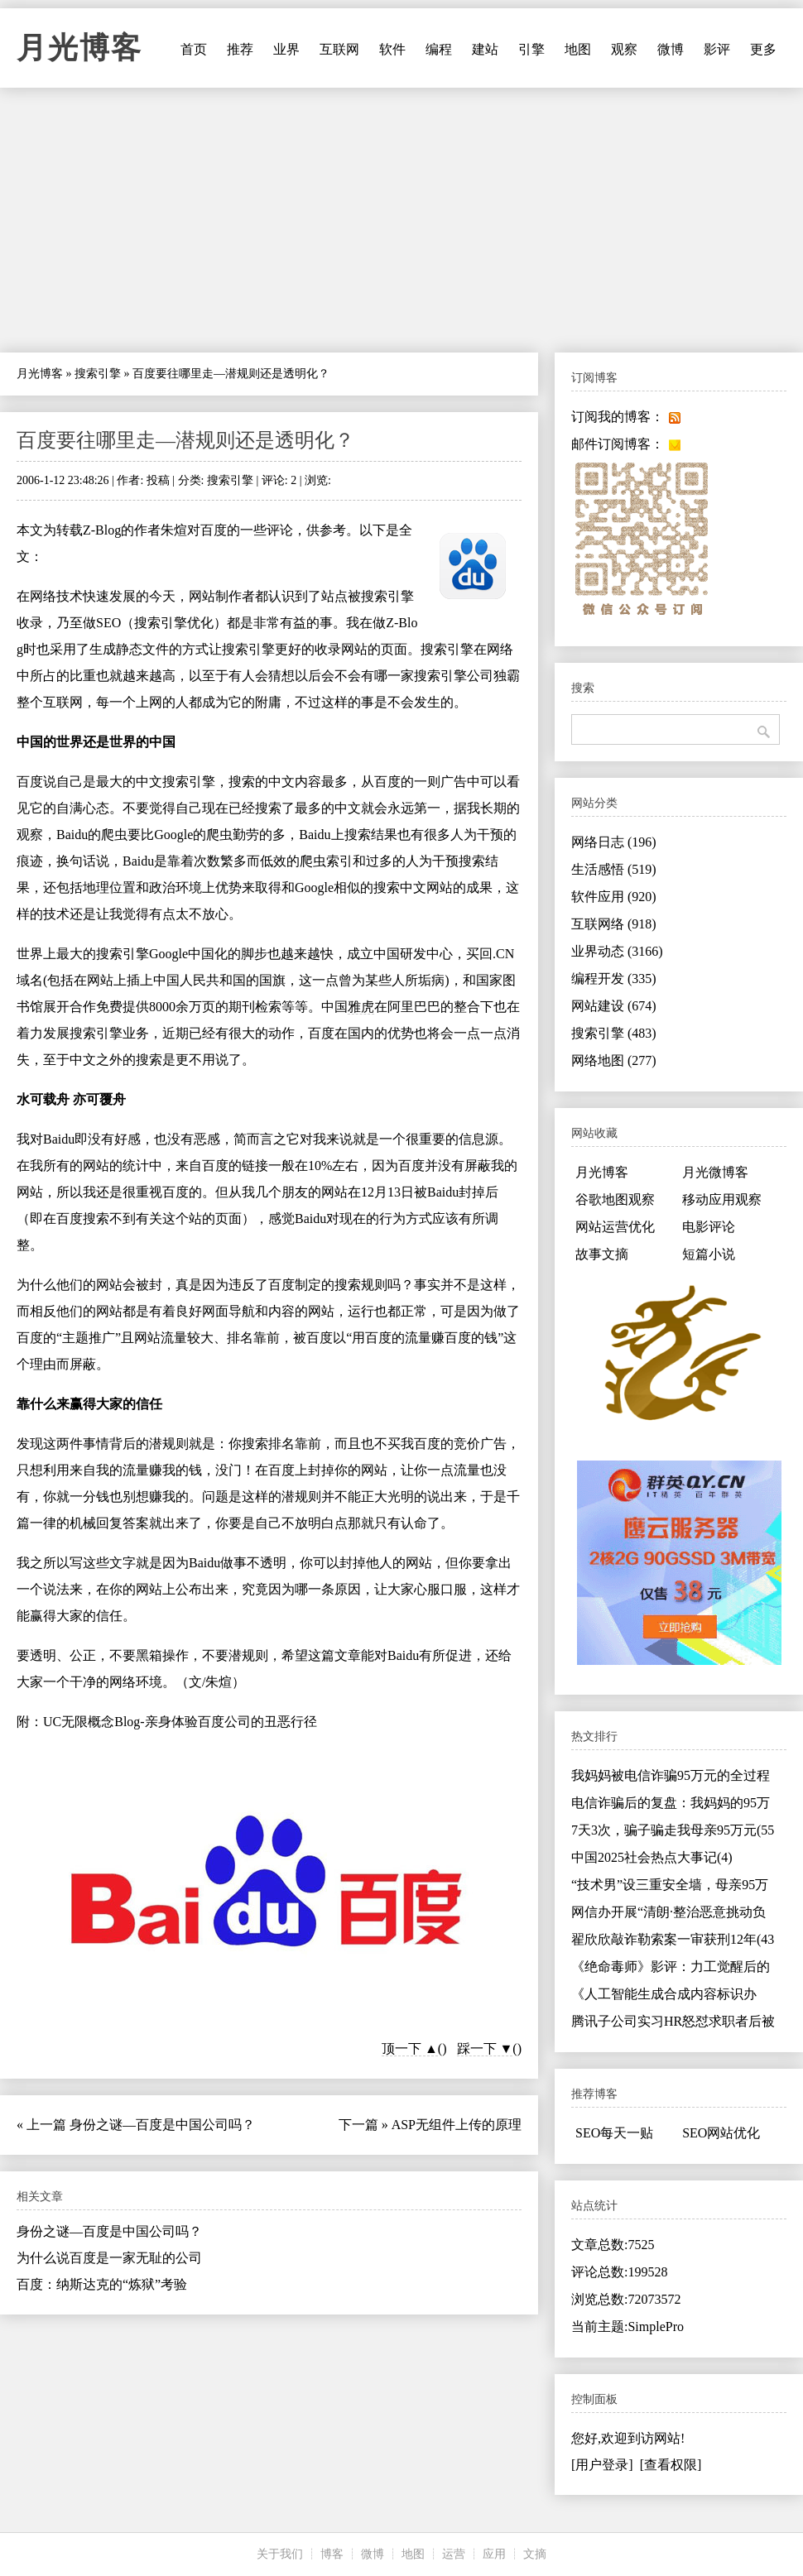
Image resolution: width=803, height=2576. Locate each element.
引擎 (531, 49)
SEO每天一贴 (614, 2133)
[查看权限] (671, 2465)
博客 (332, 2554)
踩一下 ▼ (485, 2048)
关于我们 (280, 2554)
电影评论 (708, 1227)
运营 (453, 2554)
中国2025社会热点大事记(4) (652, 1857)
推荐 (240, 49)
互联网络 (613, 924)
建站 (485, 49)
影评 (717, 49)
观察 (624, 49)
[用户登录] (602, 2465)
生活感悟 (613, 869)
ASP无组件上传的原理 (457, 2125)
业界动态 (617, 951)
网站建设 (613, 1006)
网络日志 (613, 842)
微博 (670, 49)
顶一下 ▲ (410, 2048)
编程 (439, 49)
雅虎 (361, 1007)
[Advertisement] (401, 220)
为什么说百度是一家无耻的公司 (109, 2258)
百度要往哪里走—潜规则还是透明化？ (185, 440)
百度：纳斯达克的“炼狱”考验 (102, 2284)
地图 (578, 49)
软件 (392, 49)
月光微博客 (715, 1172)
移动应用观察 (722, 1199)
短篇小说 (708, 1254)
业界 (286, 49)
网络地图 (613, 1060)
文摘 (534, 2554)
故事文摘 (601, 1254)
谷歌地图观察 (615, 1199)
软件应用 (613, 897)
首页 (193, 49)
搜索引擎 (98, 373)
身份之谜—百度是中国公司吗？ (162, 2125)
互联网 (339, 49)
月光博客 (79, 48)
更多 (763, 49)
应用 (494, 2554)
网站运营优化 (615, 1227)
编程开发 (613, 978)
